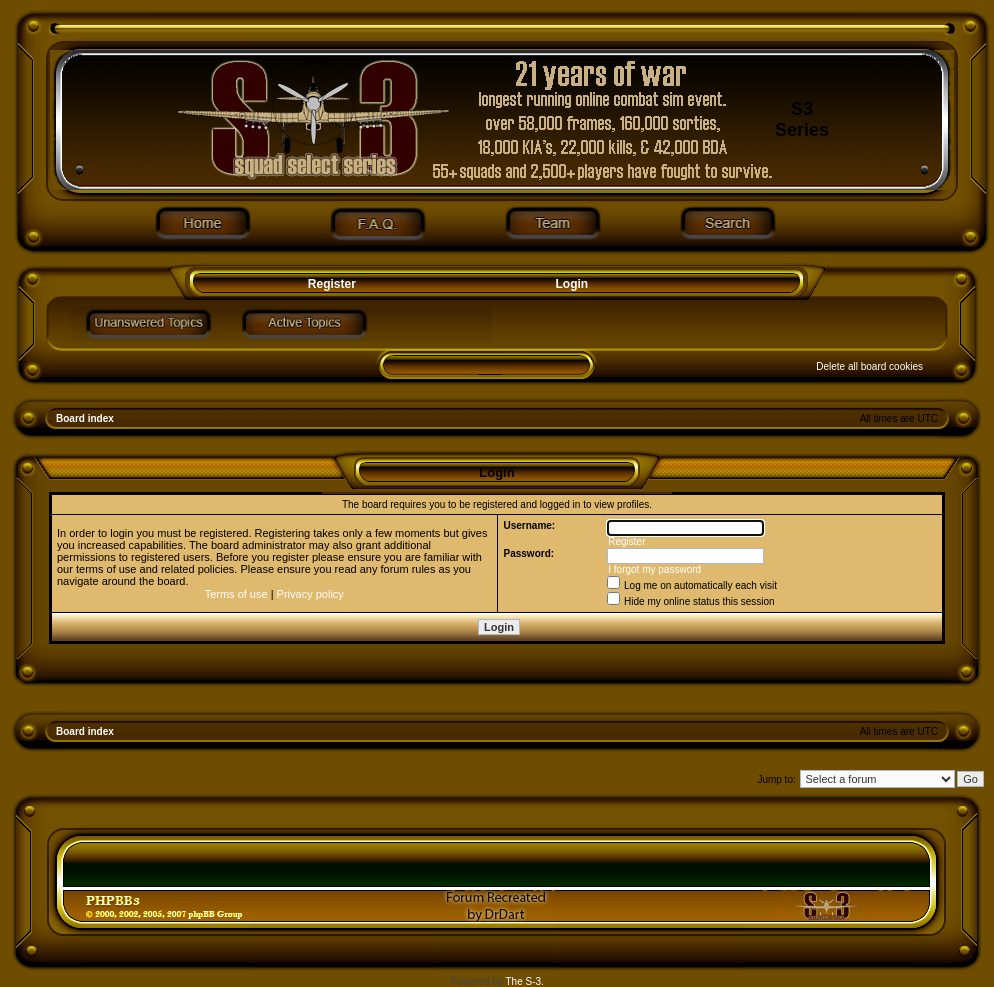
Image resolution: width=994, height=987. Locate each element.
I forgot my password (654, 569)
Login (572, 284)
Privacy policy (310, 594)
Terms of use (236, 594)
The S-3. (525, 981)
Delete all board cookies (869, 366)
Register (329, 284)
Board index (85, 418)
